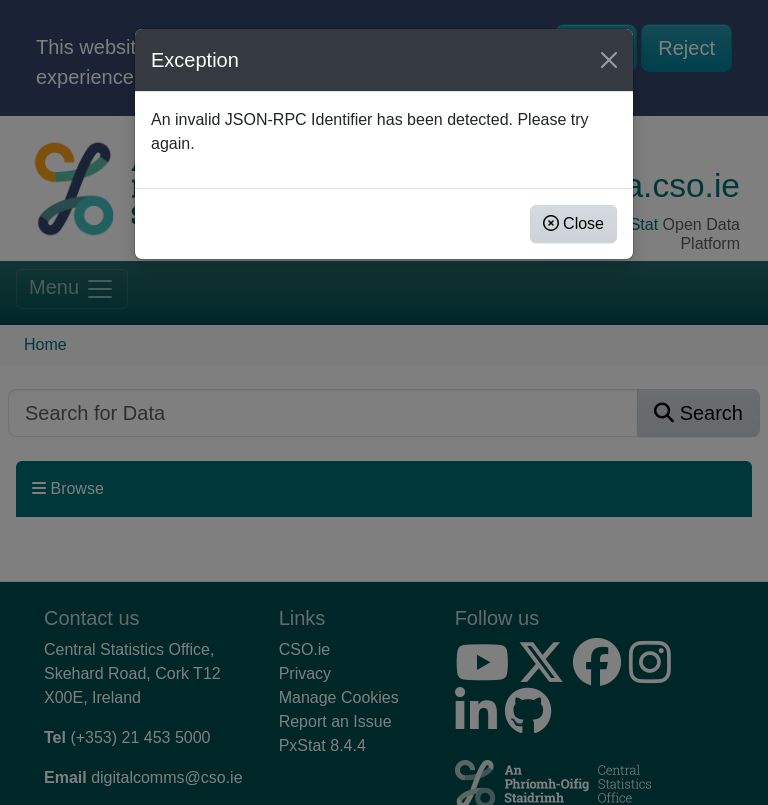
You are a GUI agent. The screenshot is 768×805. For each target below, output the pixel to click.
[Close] (609, 60)
